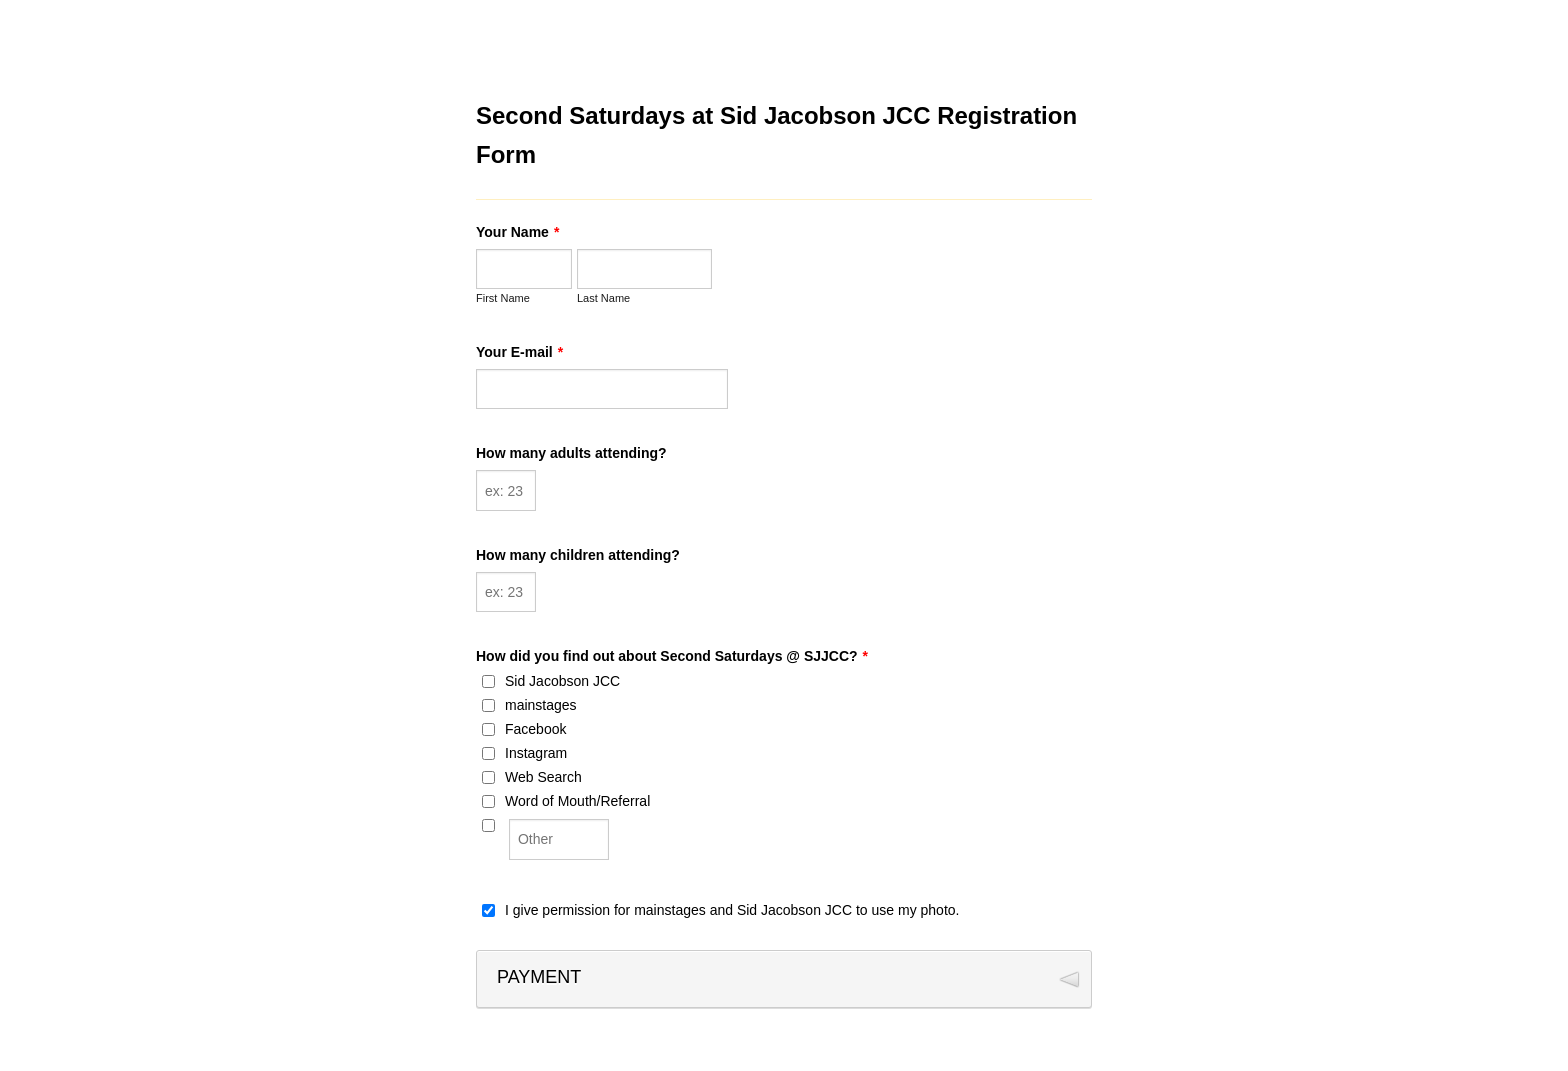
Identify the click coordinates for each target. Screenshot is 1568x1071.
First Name (503, 298)
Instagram (536, 753)
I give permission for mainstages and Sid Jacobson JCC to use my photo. (732, 910)
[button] (784, 979)
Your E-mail (519, 352)
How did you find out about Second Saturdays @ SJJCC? (672, 656)
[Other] (488, 825)
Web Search (543, 777)
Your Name (517, 232)
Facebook (535, 729)
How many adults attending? (571, 453)
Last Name (603, 298)
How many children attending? (578, 555)
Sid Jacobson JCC (562, 681)
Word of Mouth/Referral (577, 801)
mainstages (541, 705)
